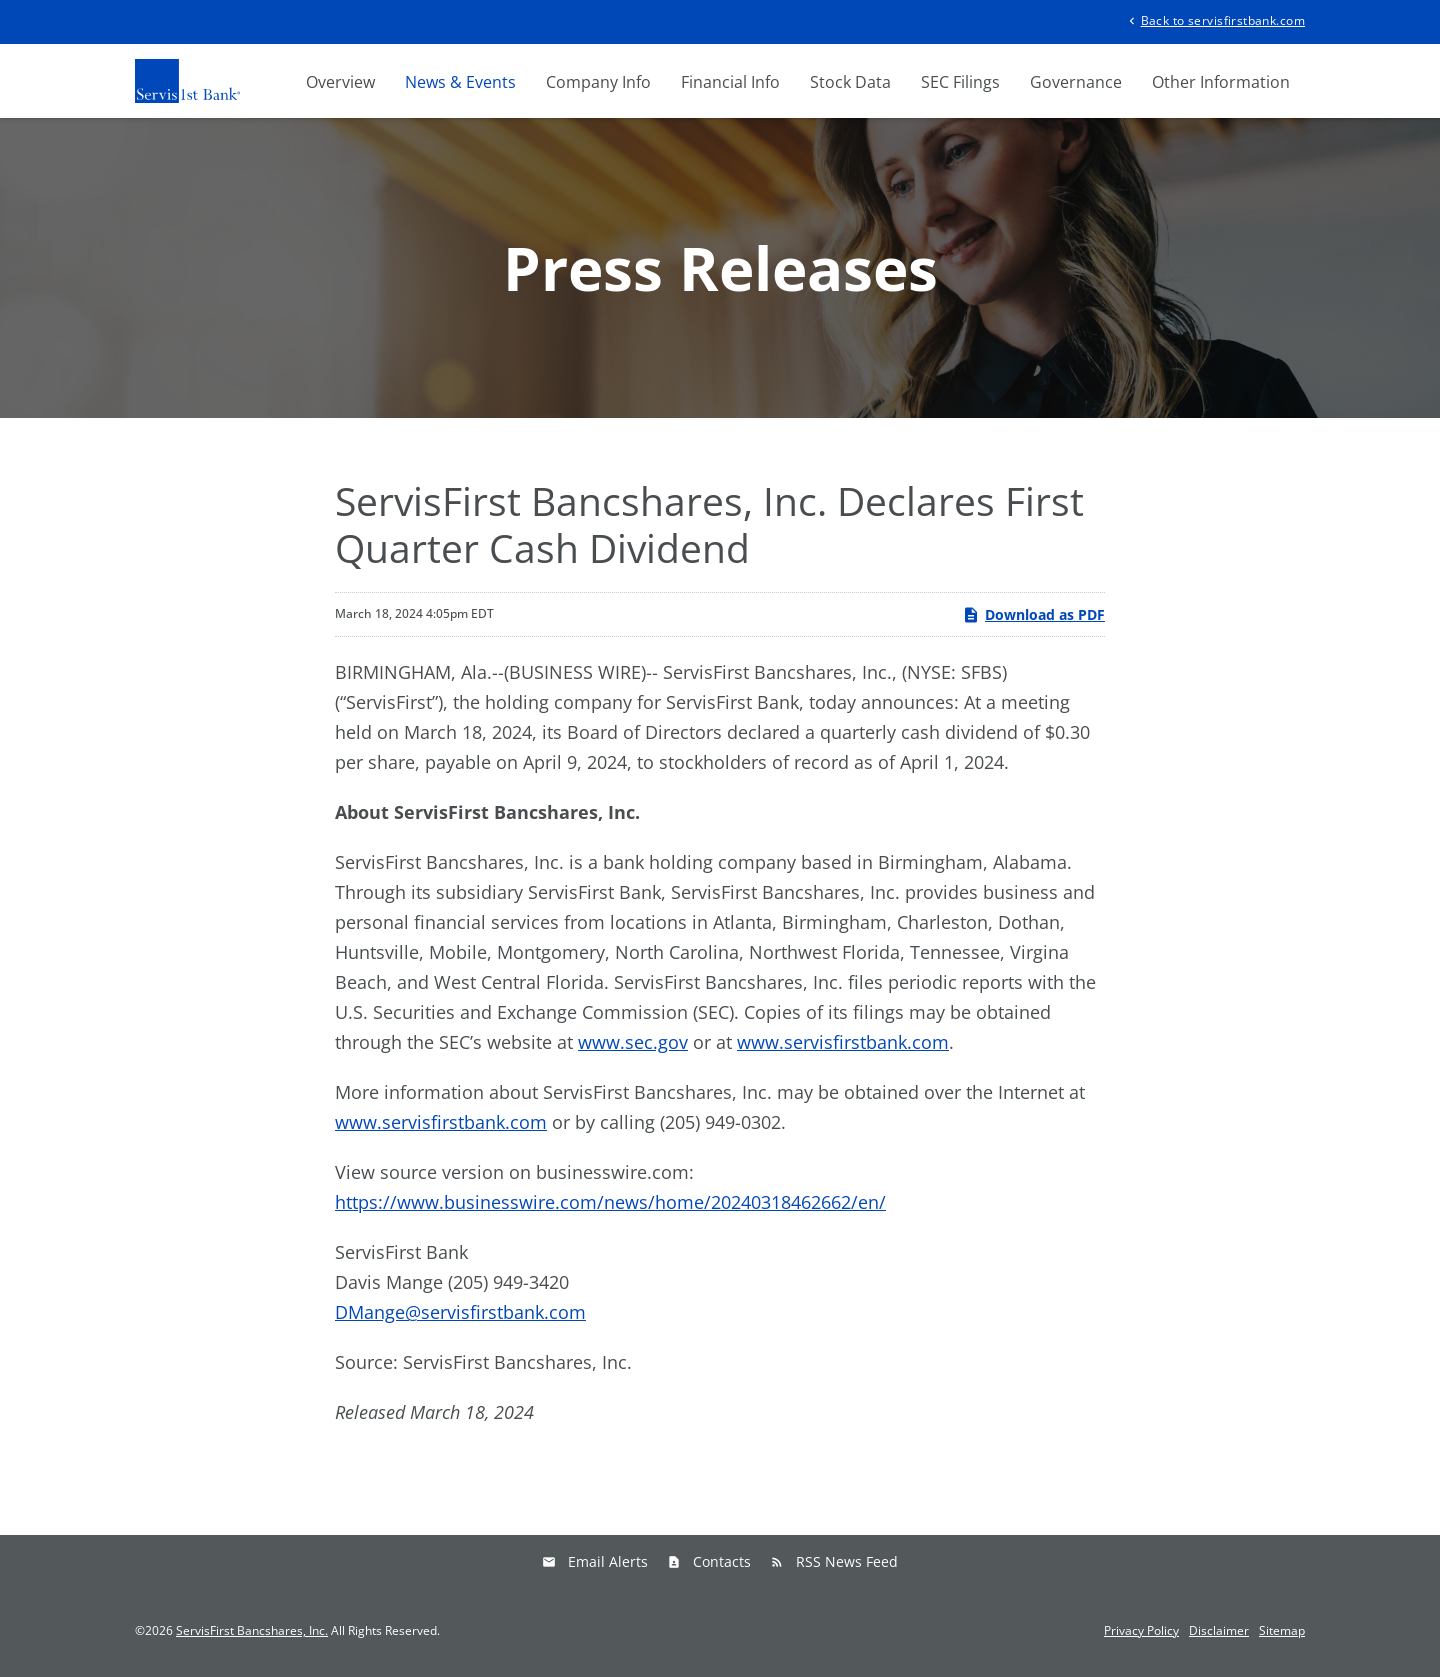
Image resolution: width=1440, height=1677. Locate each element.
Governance (1076, 82)
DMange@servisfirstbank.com (460, 1312)
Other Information (1221, 82)
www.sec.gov (633, 1042)
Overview (340, 82)
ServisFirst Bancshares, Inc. (252, 1630)
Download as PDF (1033, 614)
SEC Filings (960, 82)
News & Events (460, 82)
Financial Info (730, 82)
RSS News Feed (847, 1561)
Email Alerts (608, 1561)
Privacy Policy (1141, 1631)
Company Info (598, 82)
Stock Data (850, 82)
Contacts (722, 1561)
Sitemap (1282, 1631)
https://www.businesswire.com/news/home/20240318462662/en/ (610, 1202)
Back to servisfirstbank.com (1215, 19)
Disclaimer (1219, 1631)
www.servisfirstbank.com (843, 1042)
